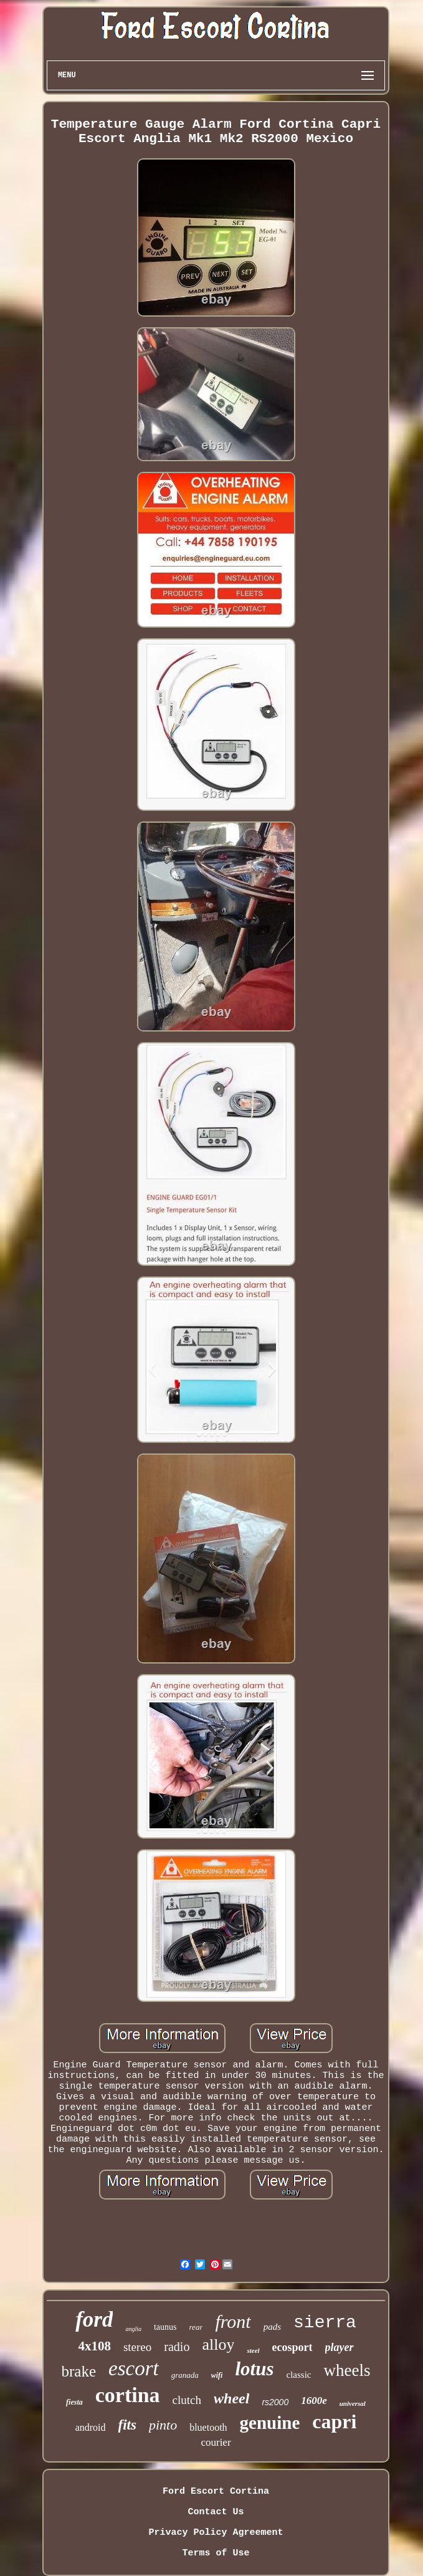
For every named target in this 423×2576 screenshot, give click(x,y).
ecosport (292, 2347)
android (90, 2427)
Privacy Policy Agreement (215, 2532)
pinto (163, 2425)
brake (79, 2371)
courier (216, 2442)
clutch (187, 2399)
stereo (137, 2346)
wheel (231, 2398)
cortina (127, 2394)
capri (334, 2421)
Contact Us (216, 2512)
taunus (165, 2327)
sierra (324, 2322)
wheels (346, 2370)
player (339, 2347)
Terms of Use (215, 2553)
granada (185, 2375)
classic (298, 2375)
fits (127, 2425)
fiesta (74, 2402)
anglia (133, 2328)
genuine (270, 2423)
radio (176, 2346)
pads (272, 2327)
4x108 (94, 2346)
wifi (217, 2375)
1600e (314, 2400)
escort (133, 2368)
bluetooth (208, 2427)
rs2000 (275, 2402)
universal (353, 2403)
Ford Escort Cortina (216, 2491)
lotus (254, 2369)
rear (196, 2327)
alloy (218, 2344)
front (232, 2321)
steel (253, 2350)
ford (94, 2319)
